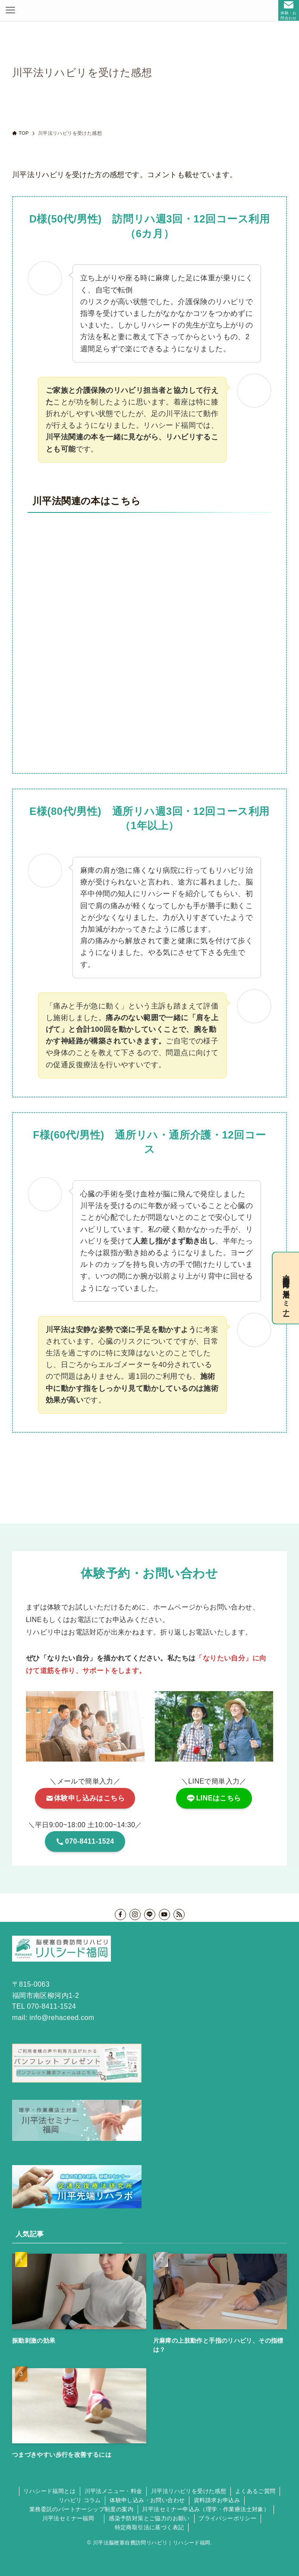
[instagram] (135, 1914)
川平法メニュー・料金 (113, 2491)
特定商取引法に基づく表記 (149, 2527)
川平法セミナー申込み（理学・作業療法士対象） (205, 2509)
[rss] (179, 1914)
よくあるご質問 (255, 2491)
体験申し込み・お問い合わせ (147, 2500)
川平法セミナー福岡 (71, 2518)
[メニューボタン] (10, 10)
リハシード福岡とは (49, 2491)
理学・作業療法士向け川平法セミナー (286, 1288)
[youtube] (164, 1914)
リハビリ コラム (80, 2500)
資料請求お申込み (217, 2500)
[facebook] (120, 1914)
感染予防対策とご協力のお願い (149, 2518)
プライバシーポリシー (227, 2518)
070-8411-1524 (51, 2006)
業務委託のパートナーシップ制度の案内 (81, 2509)
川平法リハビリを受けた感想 (188, 2491)
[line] (149, 1914)
